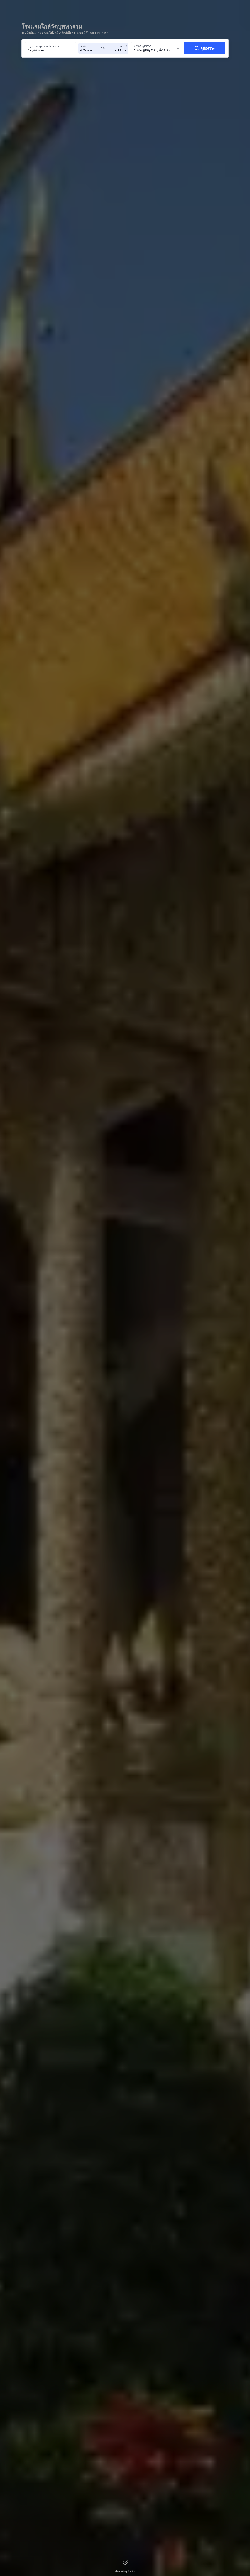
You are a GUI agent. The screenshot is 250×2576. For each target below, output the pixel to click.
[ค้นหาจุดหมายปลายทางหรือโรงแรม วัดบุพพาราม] (50, 48)
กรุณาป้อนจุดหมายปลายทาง (43, 46)
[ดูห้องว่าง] (204, 48)
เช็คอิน (83, 46)
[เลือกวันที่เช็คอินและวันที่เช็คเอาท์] (90, 48)
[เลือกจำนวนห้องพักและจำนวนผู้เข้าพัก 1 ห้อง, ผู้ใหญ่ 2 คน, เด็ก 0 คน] (156, 48)
